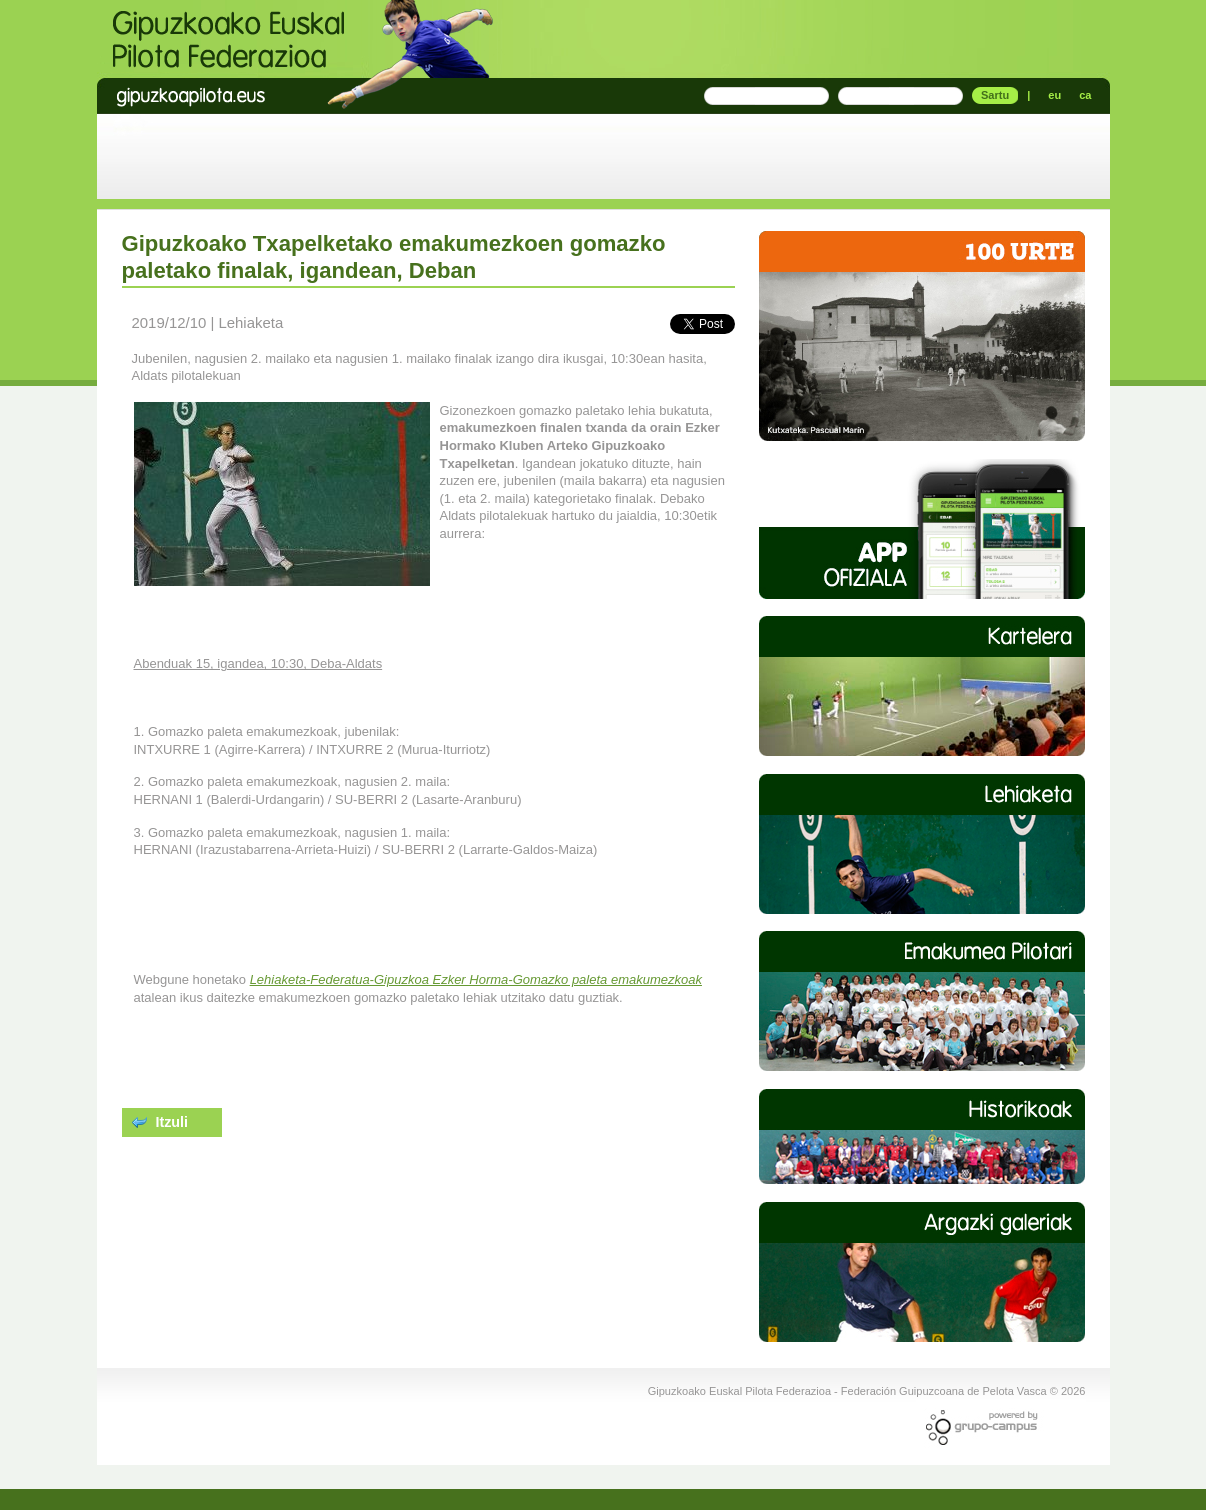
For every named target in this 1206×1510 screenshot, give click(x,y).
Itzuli (160, 1122)
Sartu (995, 95)
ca (1085, 95)
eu (1054, 95)
